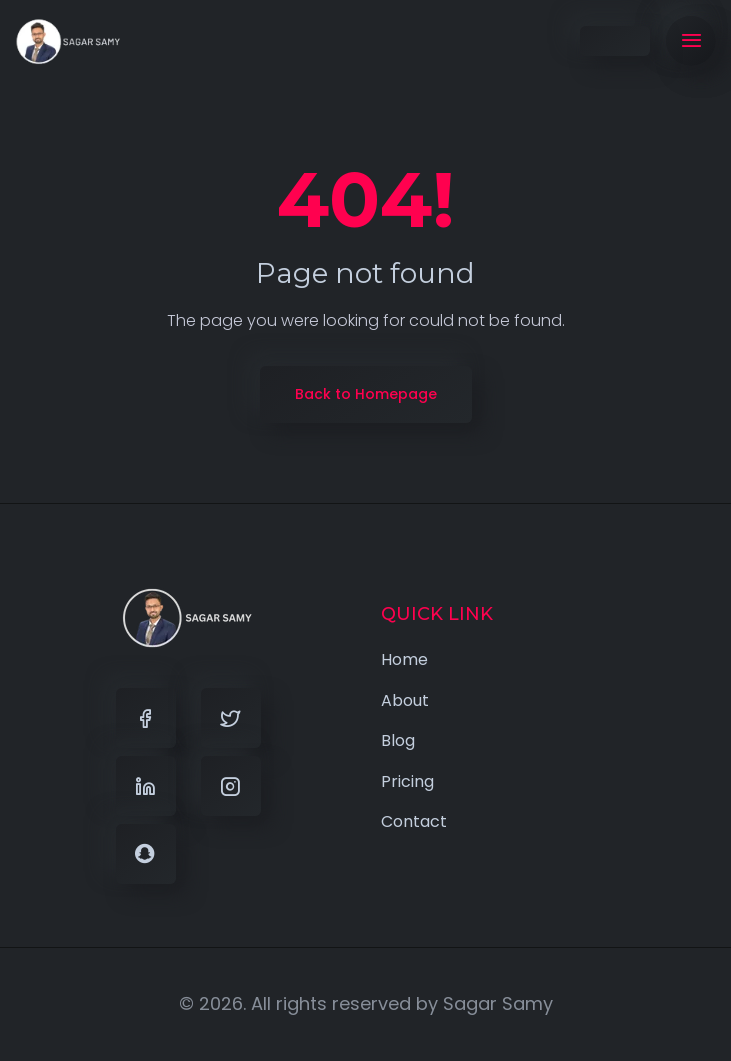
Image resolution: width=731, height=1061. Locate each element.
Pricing (407, 781)
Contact (414, 821)
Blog (398, 740)
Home (404, 659)
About (405, 700)
